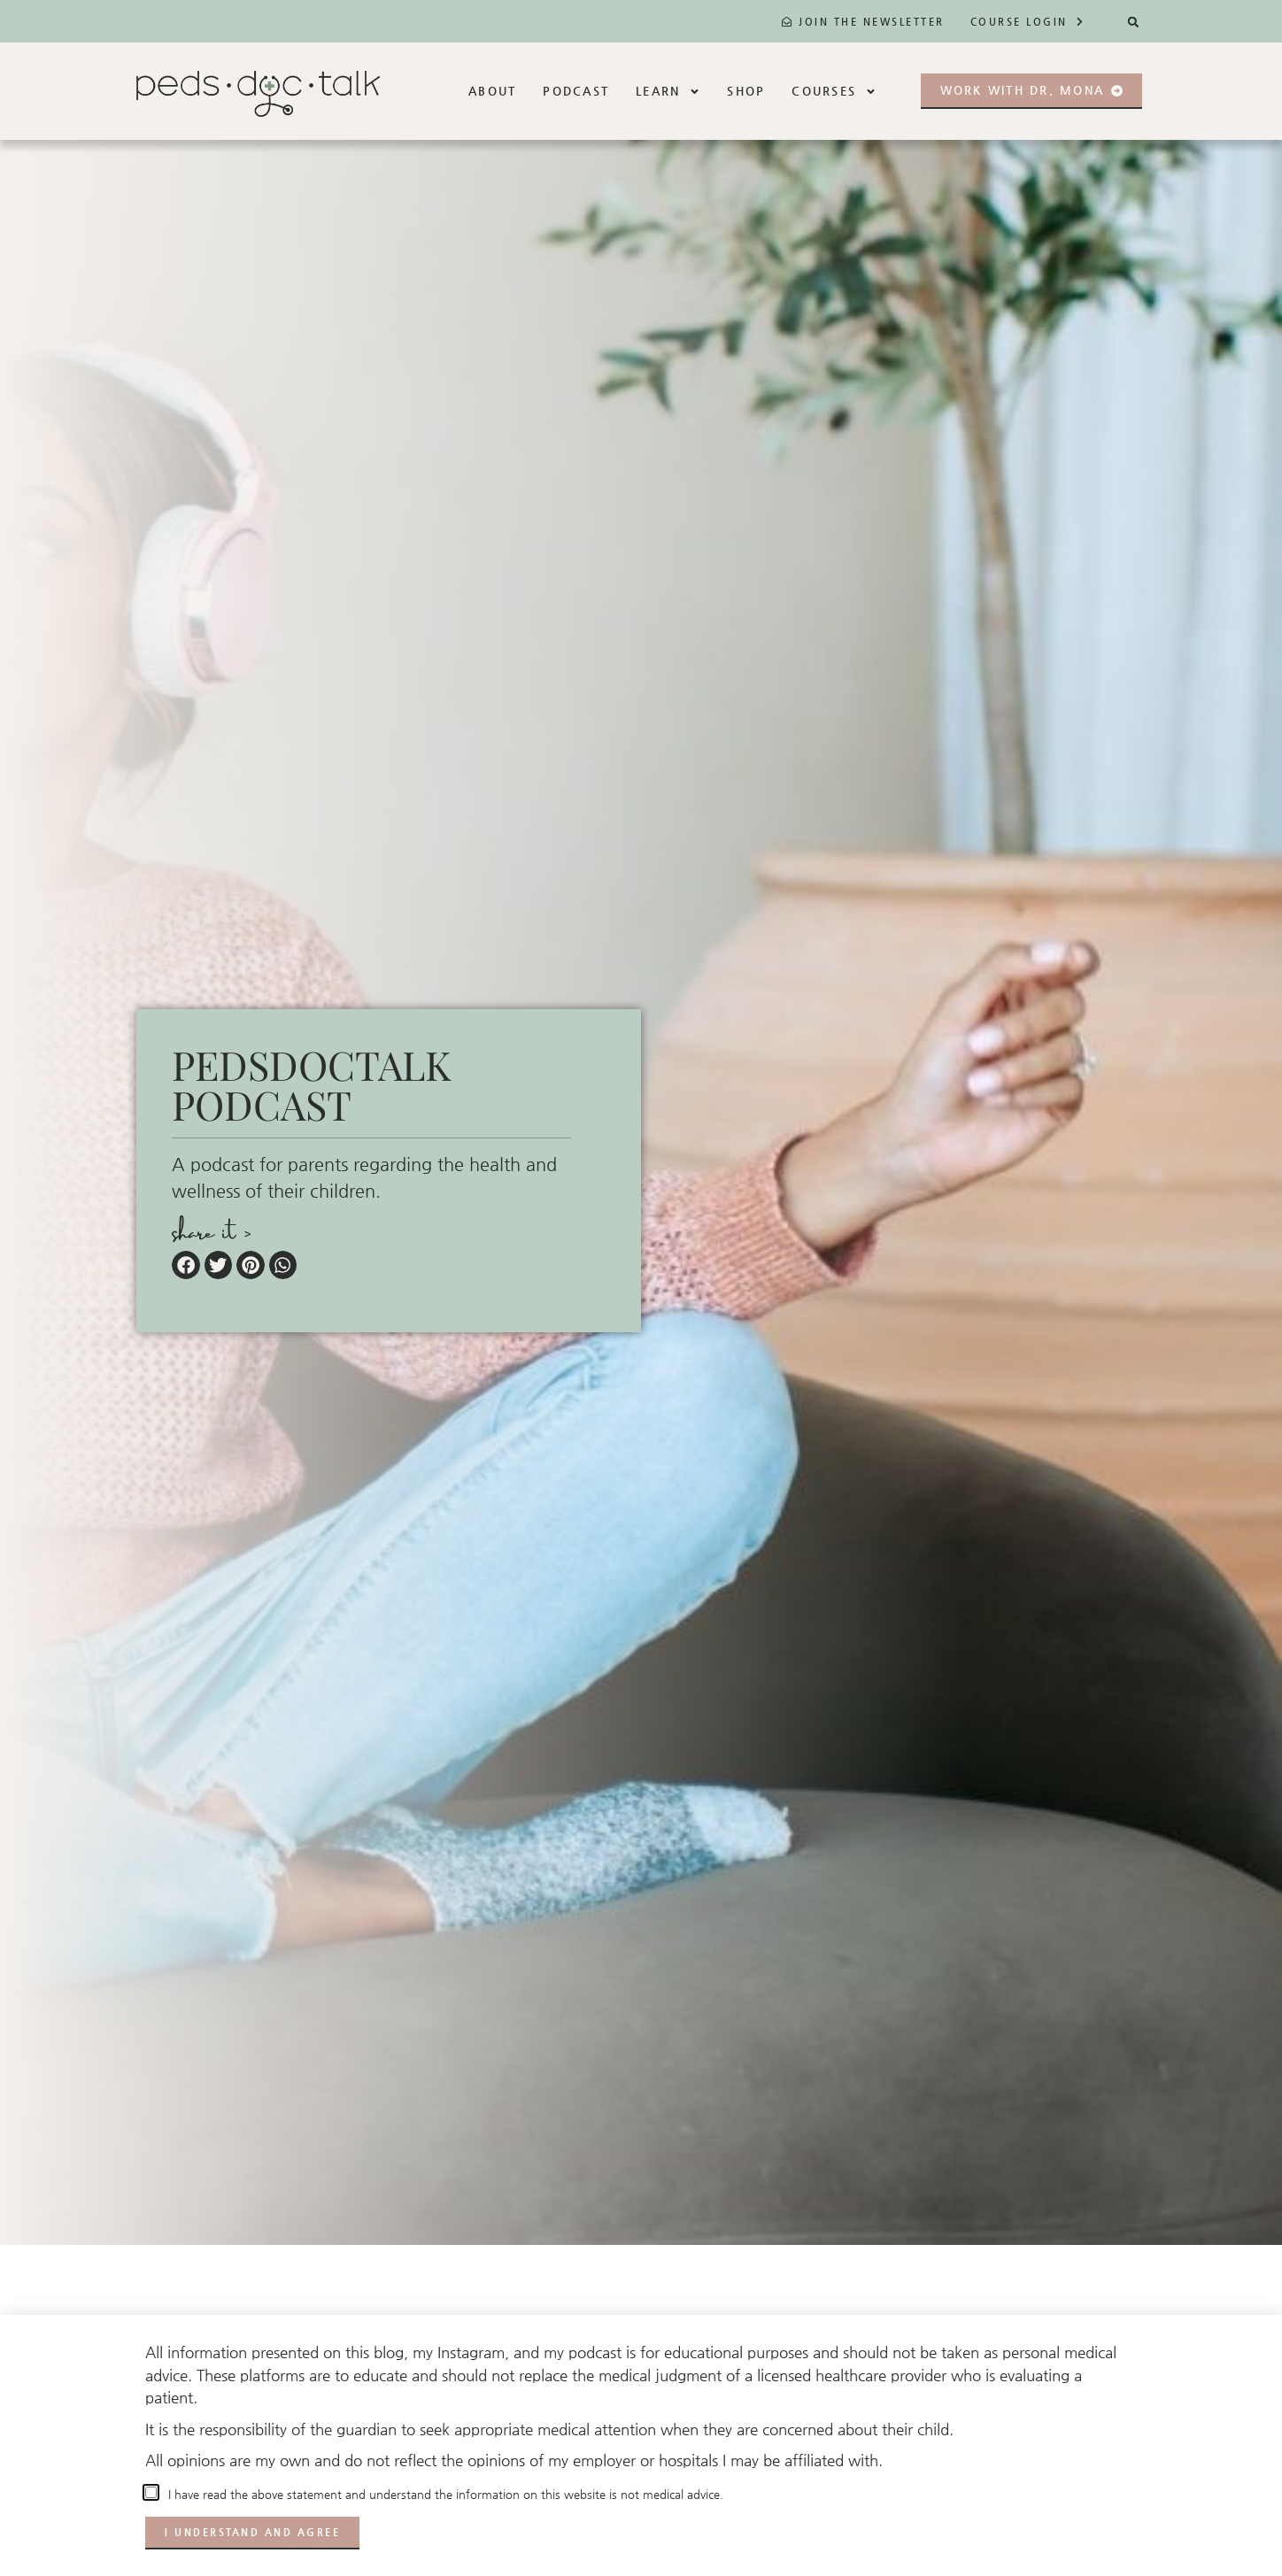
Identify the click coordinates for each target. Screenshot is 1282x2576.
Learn (668, 91)
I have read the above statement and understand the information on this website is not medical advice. (442, 2494)
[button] (1134, 22)
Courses (834, 91)
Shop (746, 90)
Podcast (576, 90)
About (492, 90)
